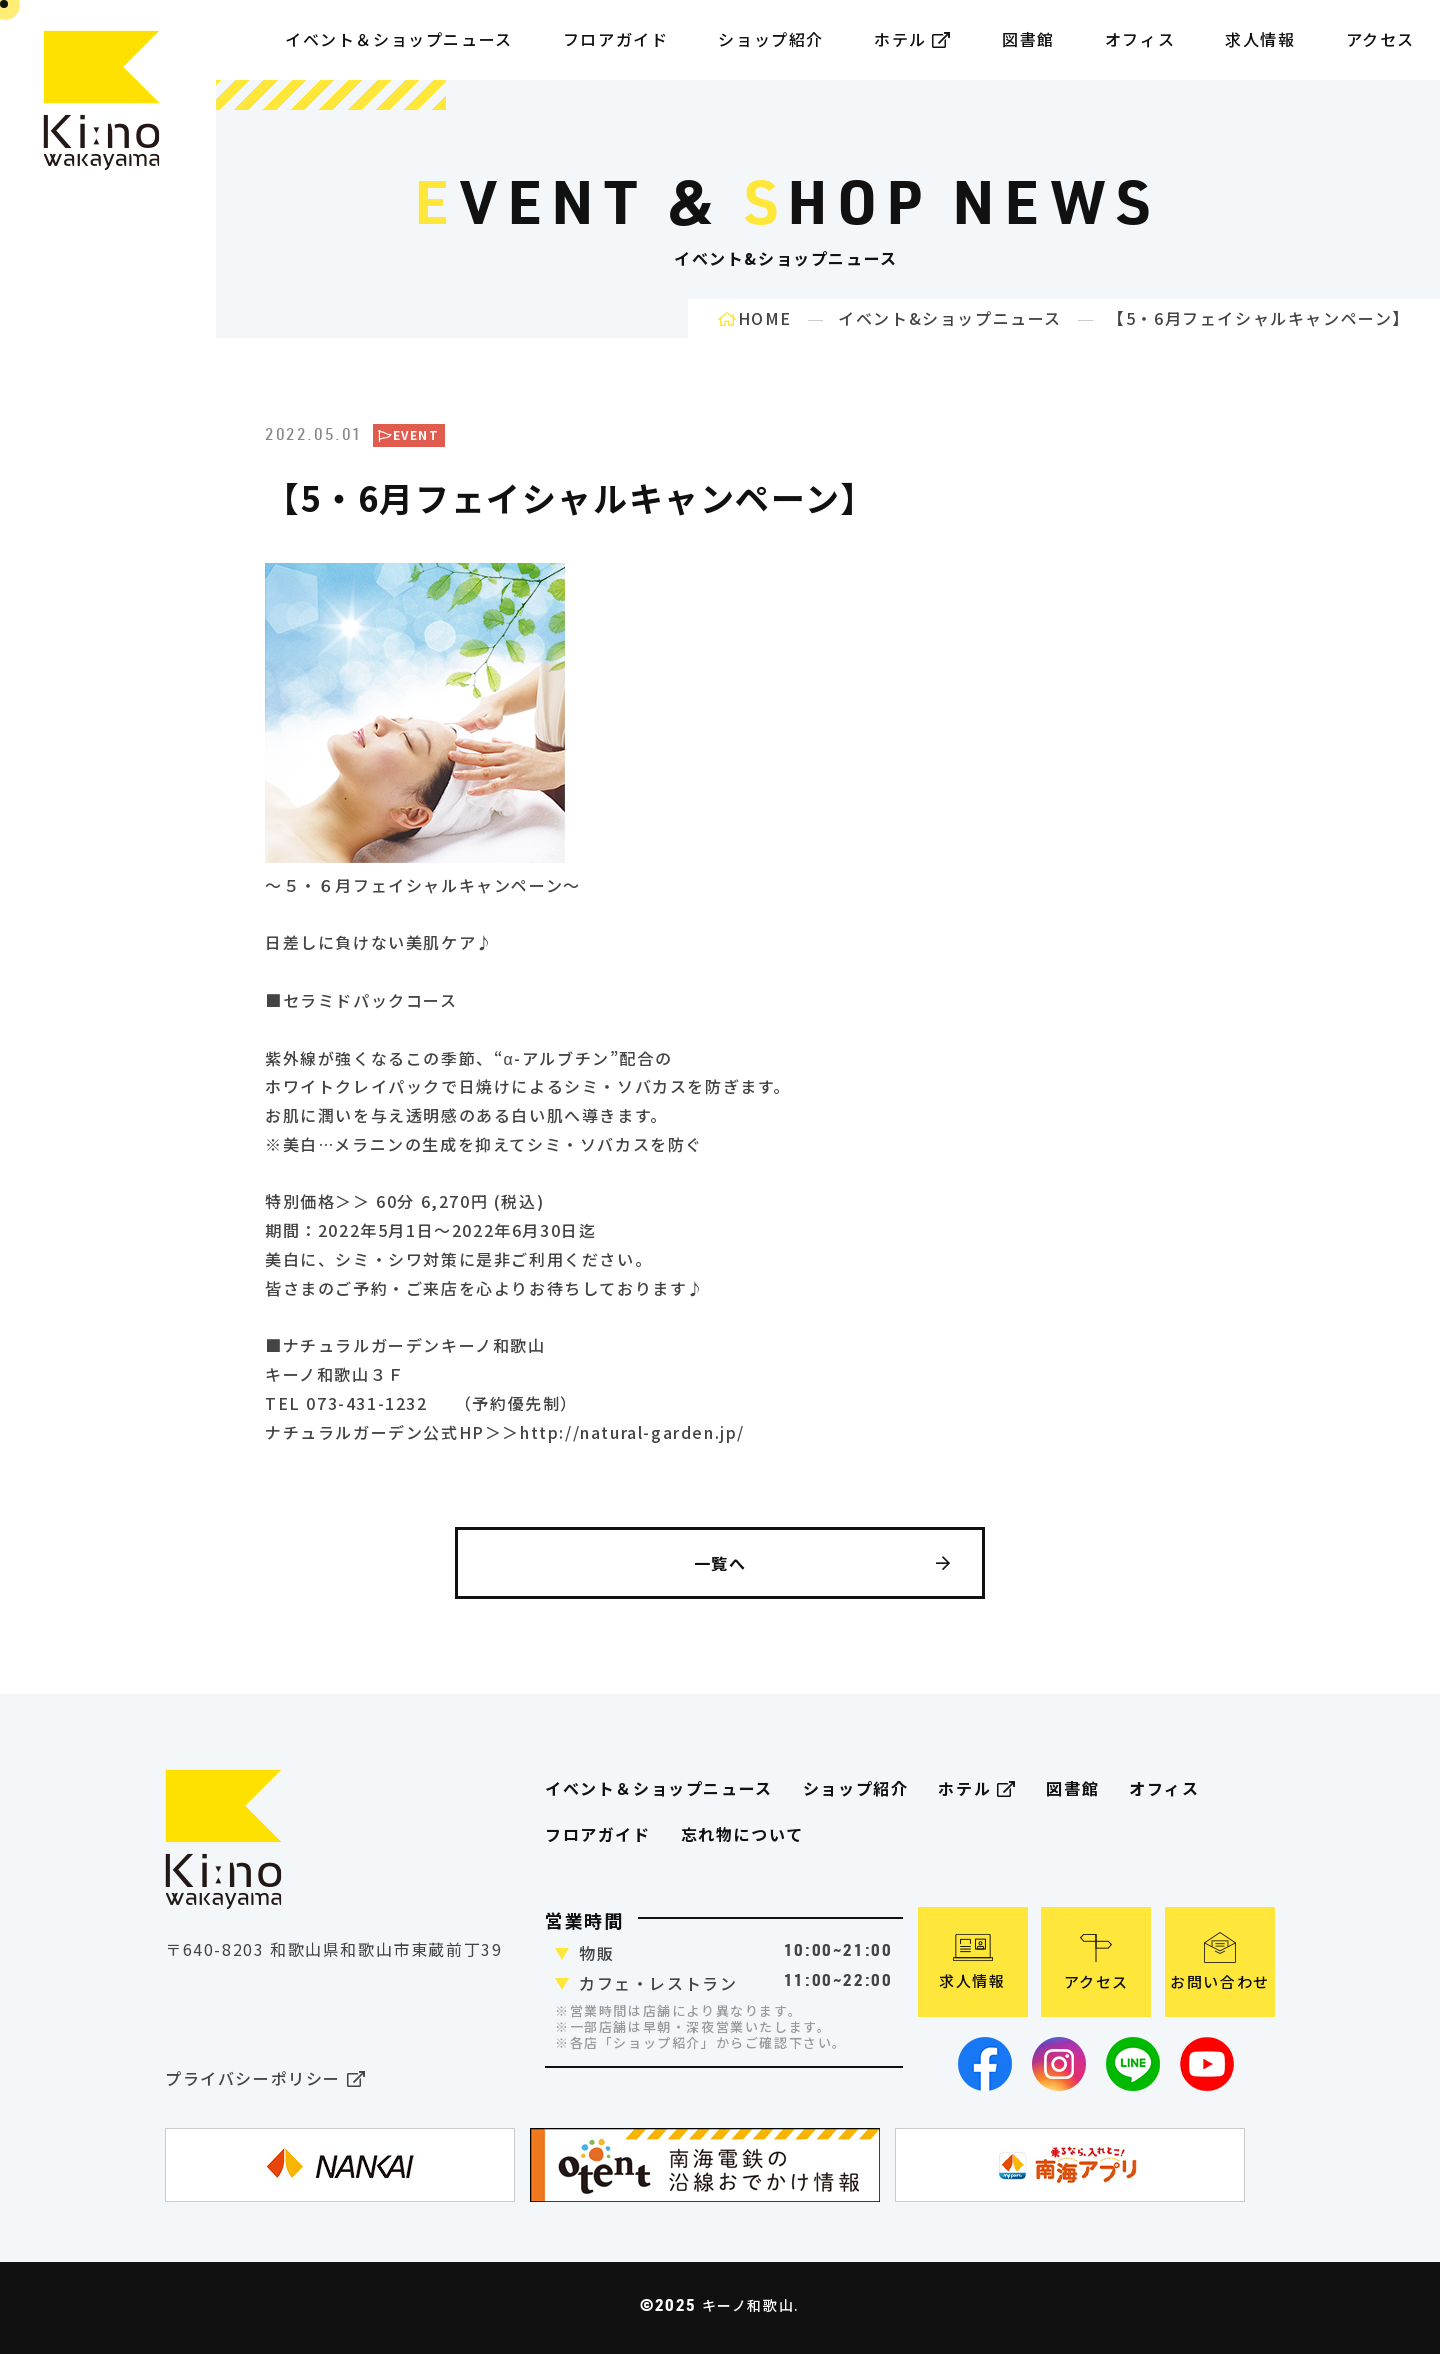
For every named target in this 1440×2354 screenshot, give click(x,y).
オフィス (1140, 39)
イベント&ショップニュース (950, 318)
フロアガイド (598, 1834)
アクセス (1380, 39)
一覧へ (823, 1563)
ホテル (913, 39)
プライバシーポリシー (265, 2079)
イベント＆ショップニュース (399, 39)
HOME (755, 318)
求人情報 (1260, 39)
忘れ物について (742, 1834)
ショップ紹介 (771, 39)
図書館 (1028, 39)
